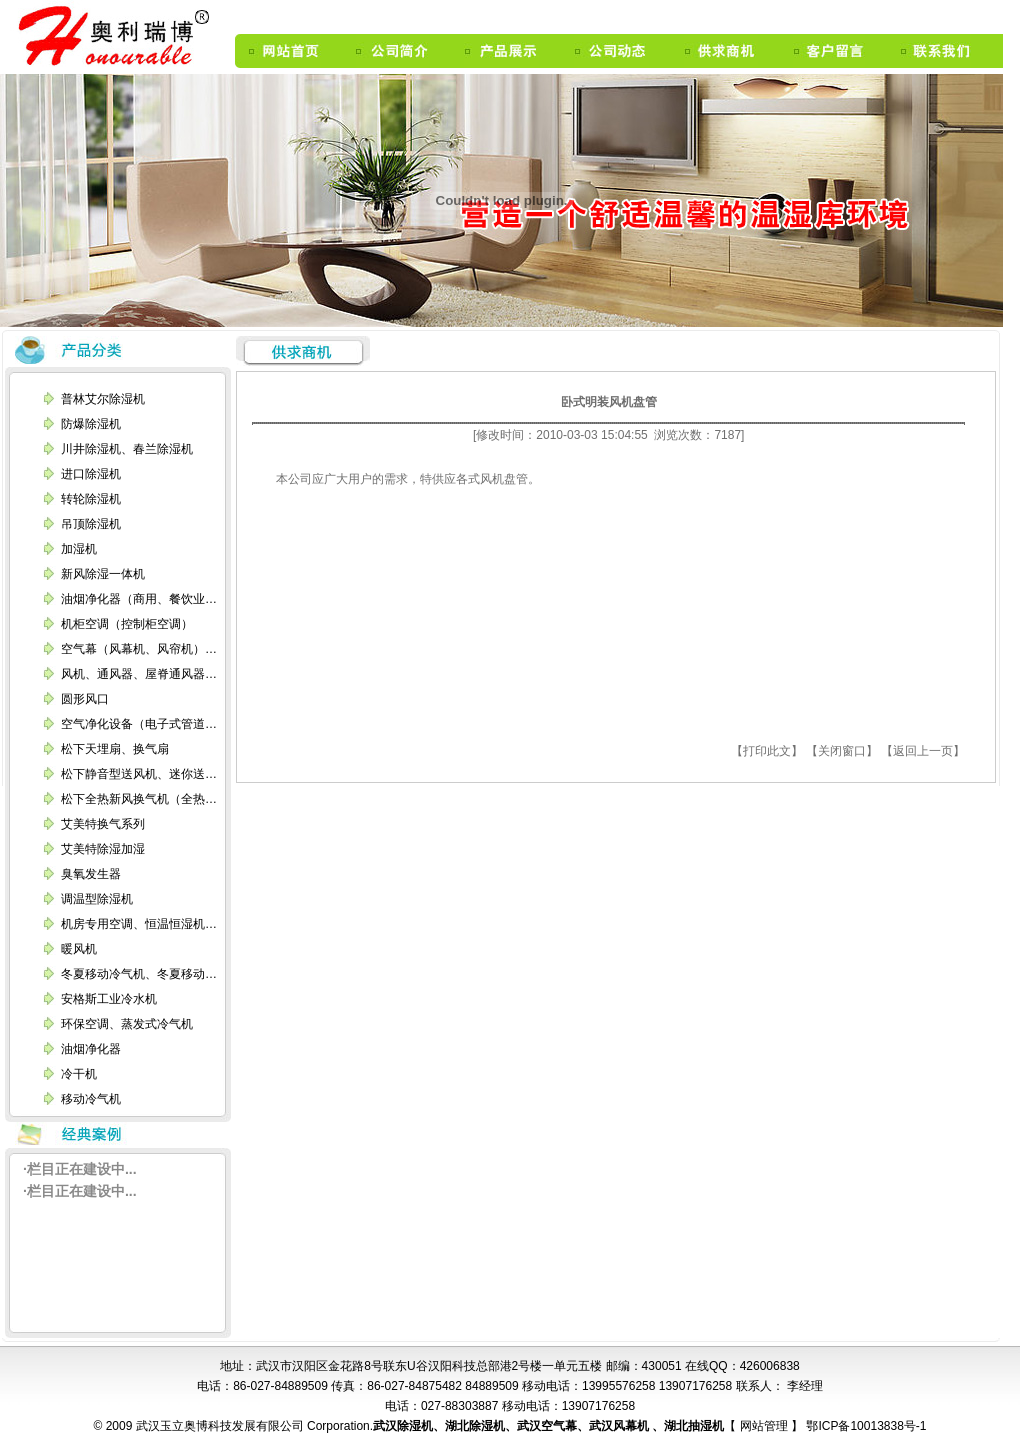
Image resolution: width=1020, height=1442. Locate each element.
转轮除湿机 (91, 499)
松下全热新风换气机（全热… (139, 799)
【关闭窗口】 (842, 751)
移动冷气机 (91, 1099)
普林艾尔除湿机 (103, 399)
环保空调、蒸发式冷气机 (127, 1024)
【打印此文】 (767, 751)
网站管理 (765, 1426)
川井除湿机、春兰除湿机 (127, 449)
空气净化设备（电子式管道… (139, 724)
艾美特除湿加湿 (103, 849)
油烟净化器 (91, 1049)
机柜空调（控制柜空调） (127, 624)
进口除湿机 (91, 474)
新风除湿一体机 (103, 574)
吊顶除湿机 (91, 524)
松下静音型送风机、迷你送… (139, 774)
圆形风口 (85, 699)
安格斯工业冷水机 (109, 999)
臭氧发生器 (91, 874)
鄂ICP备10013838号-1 (864, 1426)
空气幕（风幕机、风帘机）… (139, 649)
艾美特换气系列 (103, 824)
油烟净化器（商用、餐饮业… (139, 599)
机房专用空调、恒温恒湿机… (139, 924)
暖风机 (79, 949)
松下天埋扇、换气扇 (115, 749)
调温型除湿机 (97, 899)
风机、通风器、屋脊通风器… (139, 674)
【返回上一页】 (923, 751)
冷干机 (79, 1074)
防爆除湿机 (91, 424)
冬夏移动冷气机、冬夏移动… (139, 974)
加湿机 (79, 549)
